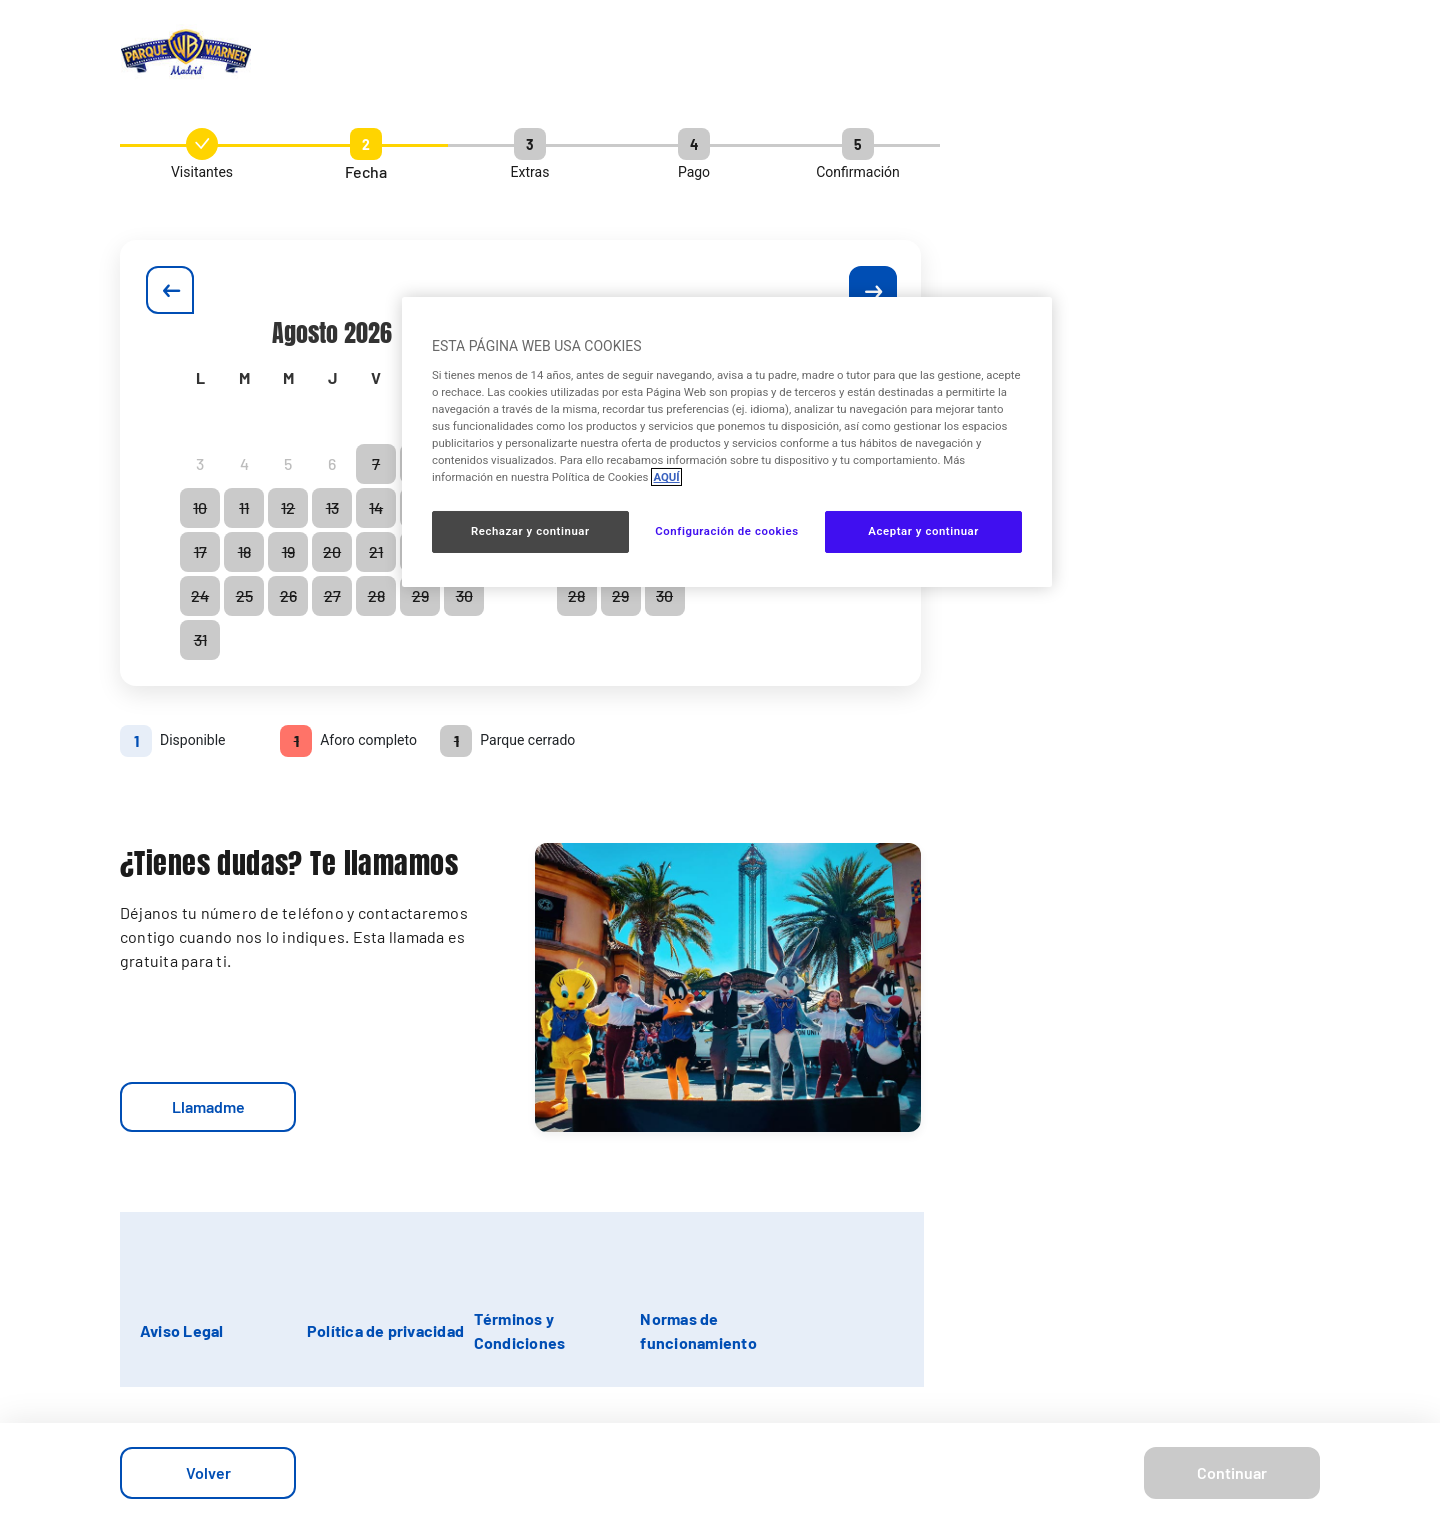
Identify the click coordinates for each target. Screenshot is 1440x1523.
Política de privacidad (385, 1330)
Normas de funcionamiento (698, 1330)
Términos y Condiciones (520, 1330)
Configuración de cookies (726, 531)
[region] (727, 442)
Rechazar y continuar (530, 531)
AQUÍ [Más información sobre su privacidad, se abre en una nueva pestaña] (666, 477)
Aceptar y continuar (923, 531)
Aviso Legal (182, 1330)
